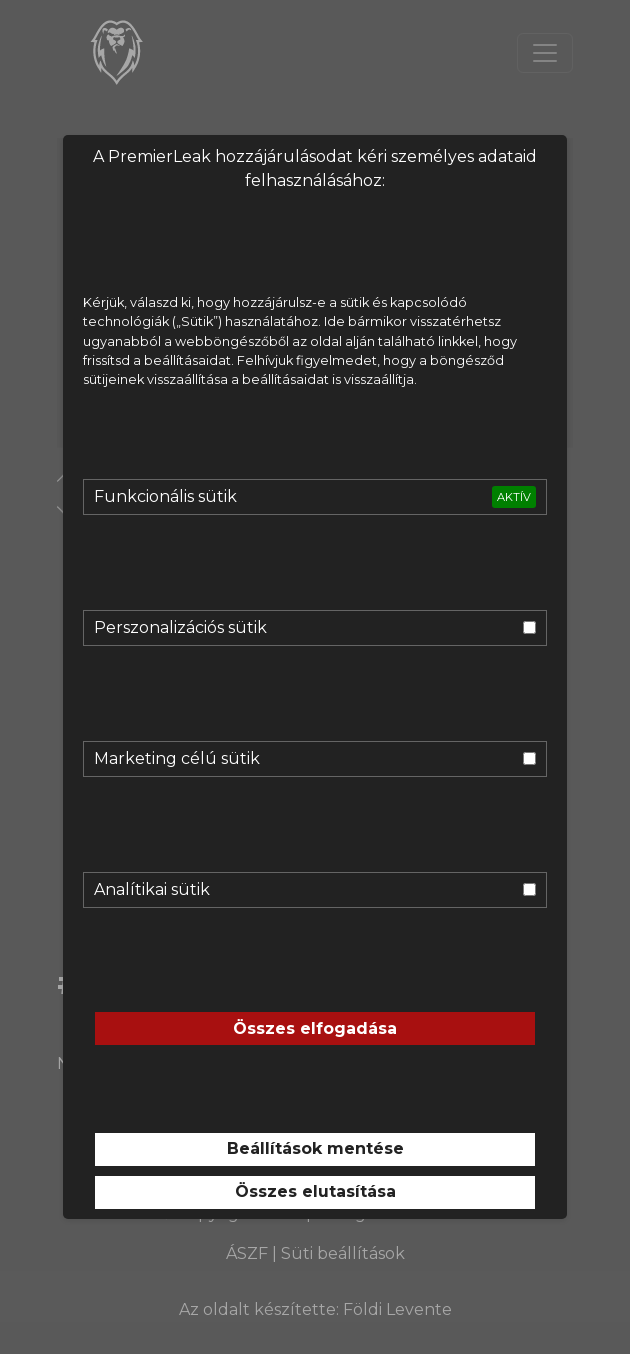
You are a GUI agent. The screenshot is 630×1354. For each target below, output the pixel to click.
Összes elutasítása (315, 1191)
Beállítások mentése (315, 1148)
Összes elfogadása (315, 1028)
